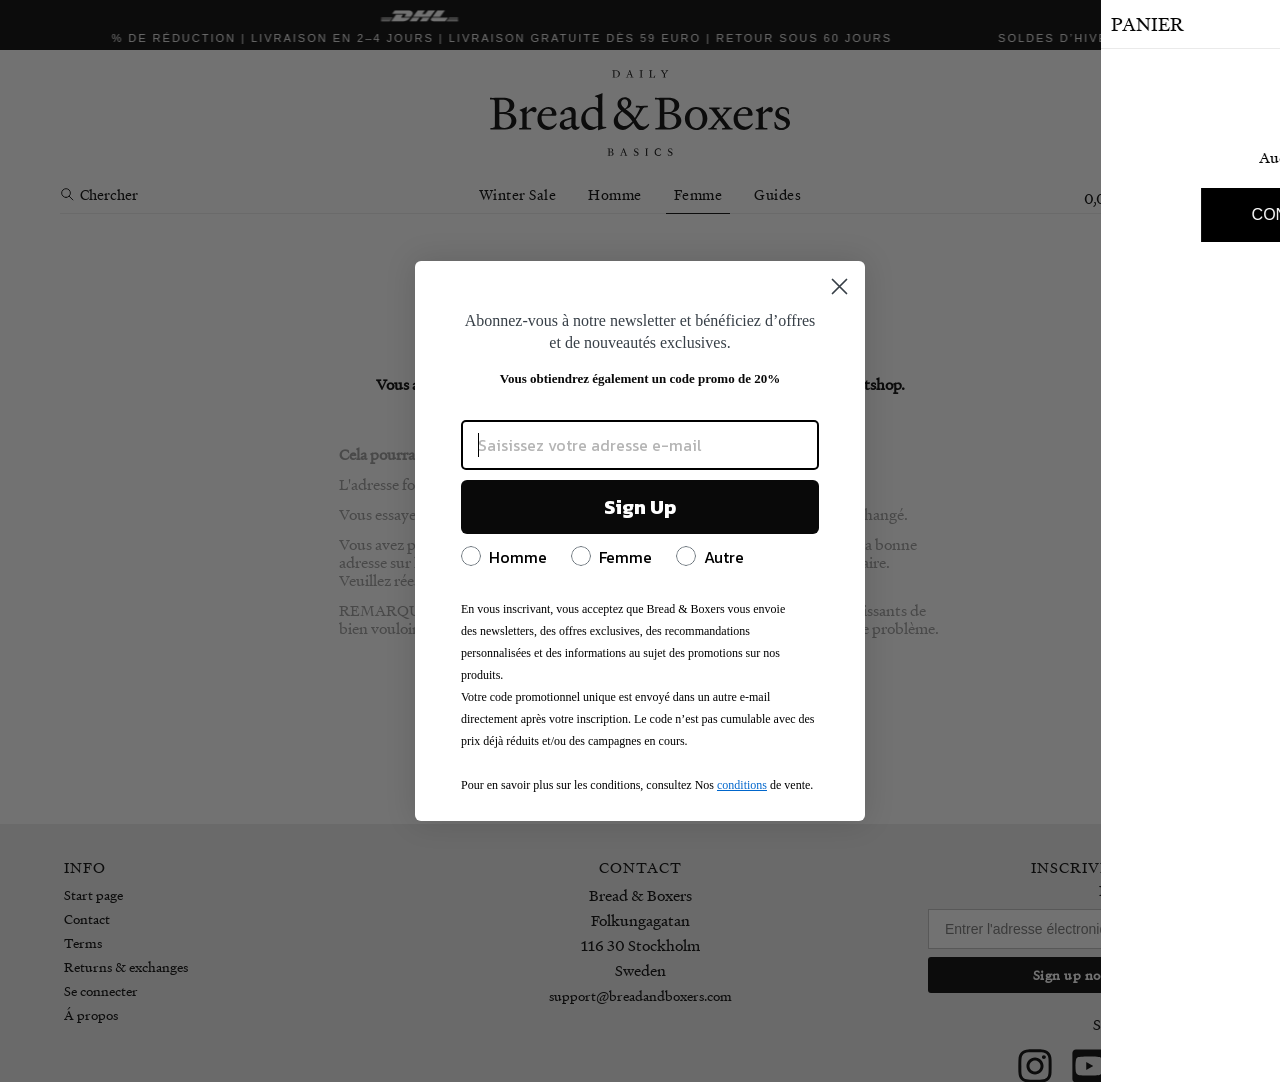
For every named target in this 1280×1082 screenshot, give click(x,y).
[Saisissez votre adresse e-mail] (640, 445)
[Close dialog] (839, 286)
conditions (742, 785)
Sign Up (640, 507)
